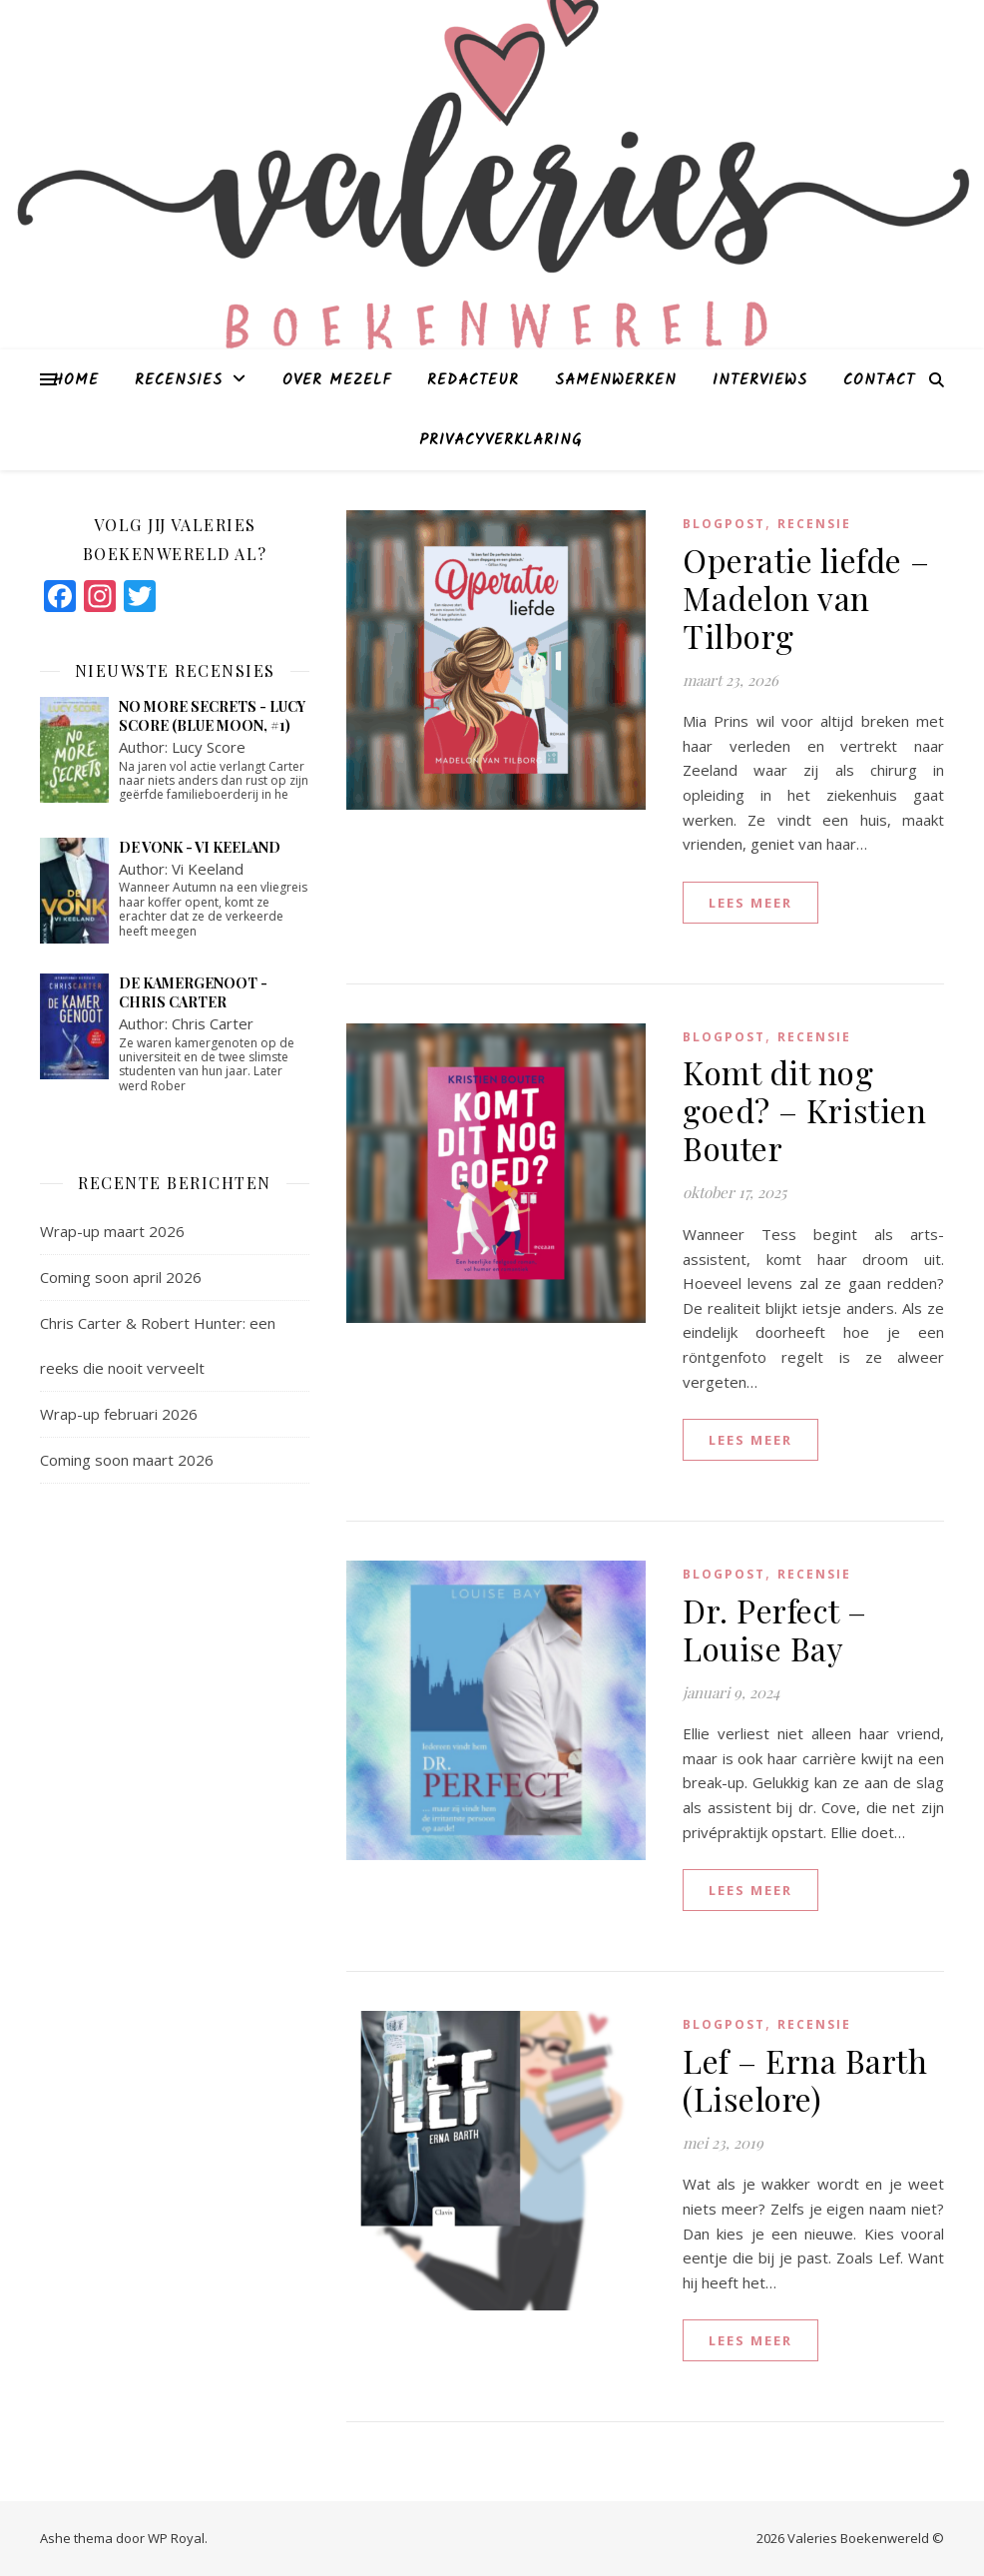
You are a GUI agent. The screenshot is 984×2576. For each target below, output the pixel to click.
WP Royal (176, 2538)
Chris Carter (212, 1023)
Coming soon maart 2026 (127, 1460)
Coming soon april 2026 (121, 1277)
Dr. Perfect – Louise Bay (775, 1629)
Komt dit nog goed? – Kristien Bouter (804, 1109)
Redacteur (473, 380)
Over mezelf (336, 380)
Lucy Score (209, 747)
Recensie (814, 523)
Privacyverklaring (500, 440)
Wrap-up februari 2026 (119, 1414)
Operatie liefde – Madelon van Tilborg (806, 597)
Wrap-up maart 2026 (112, 1231)
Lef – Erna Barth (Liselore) (805, 2079)
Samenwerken (616, 380)
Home (76, 380)
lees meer (750, 903)
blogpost (724, 523)
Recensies (179, 380)
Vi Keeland (208, 869)
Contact (879, 380)
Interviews (760, 380)
